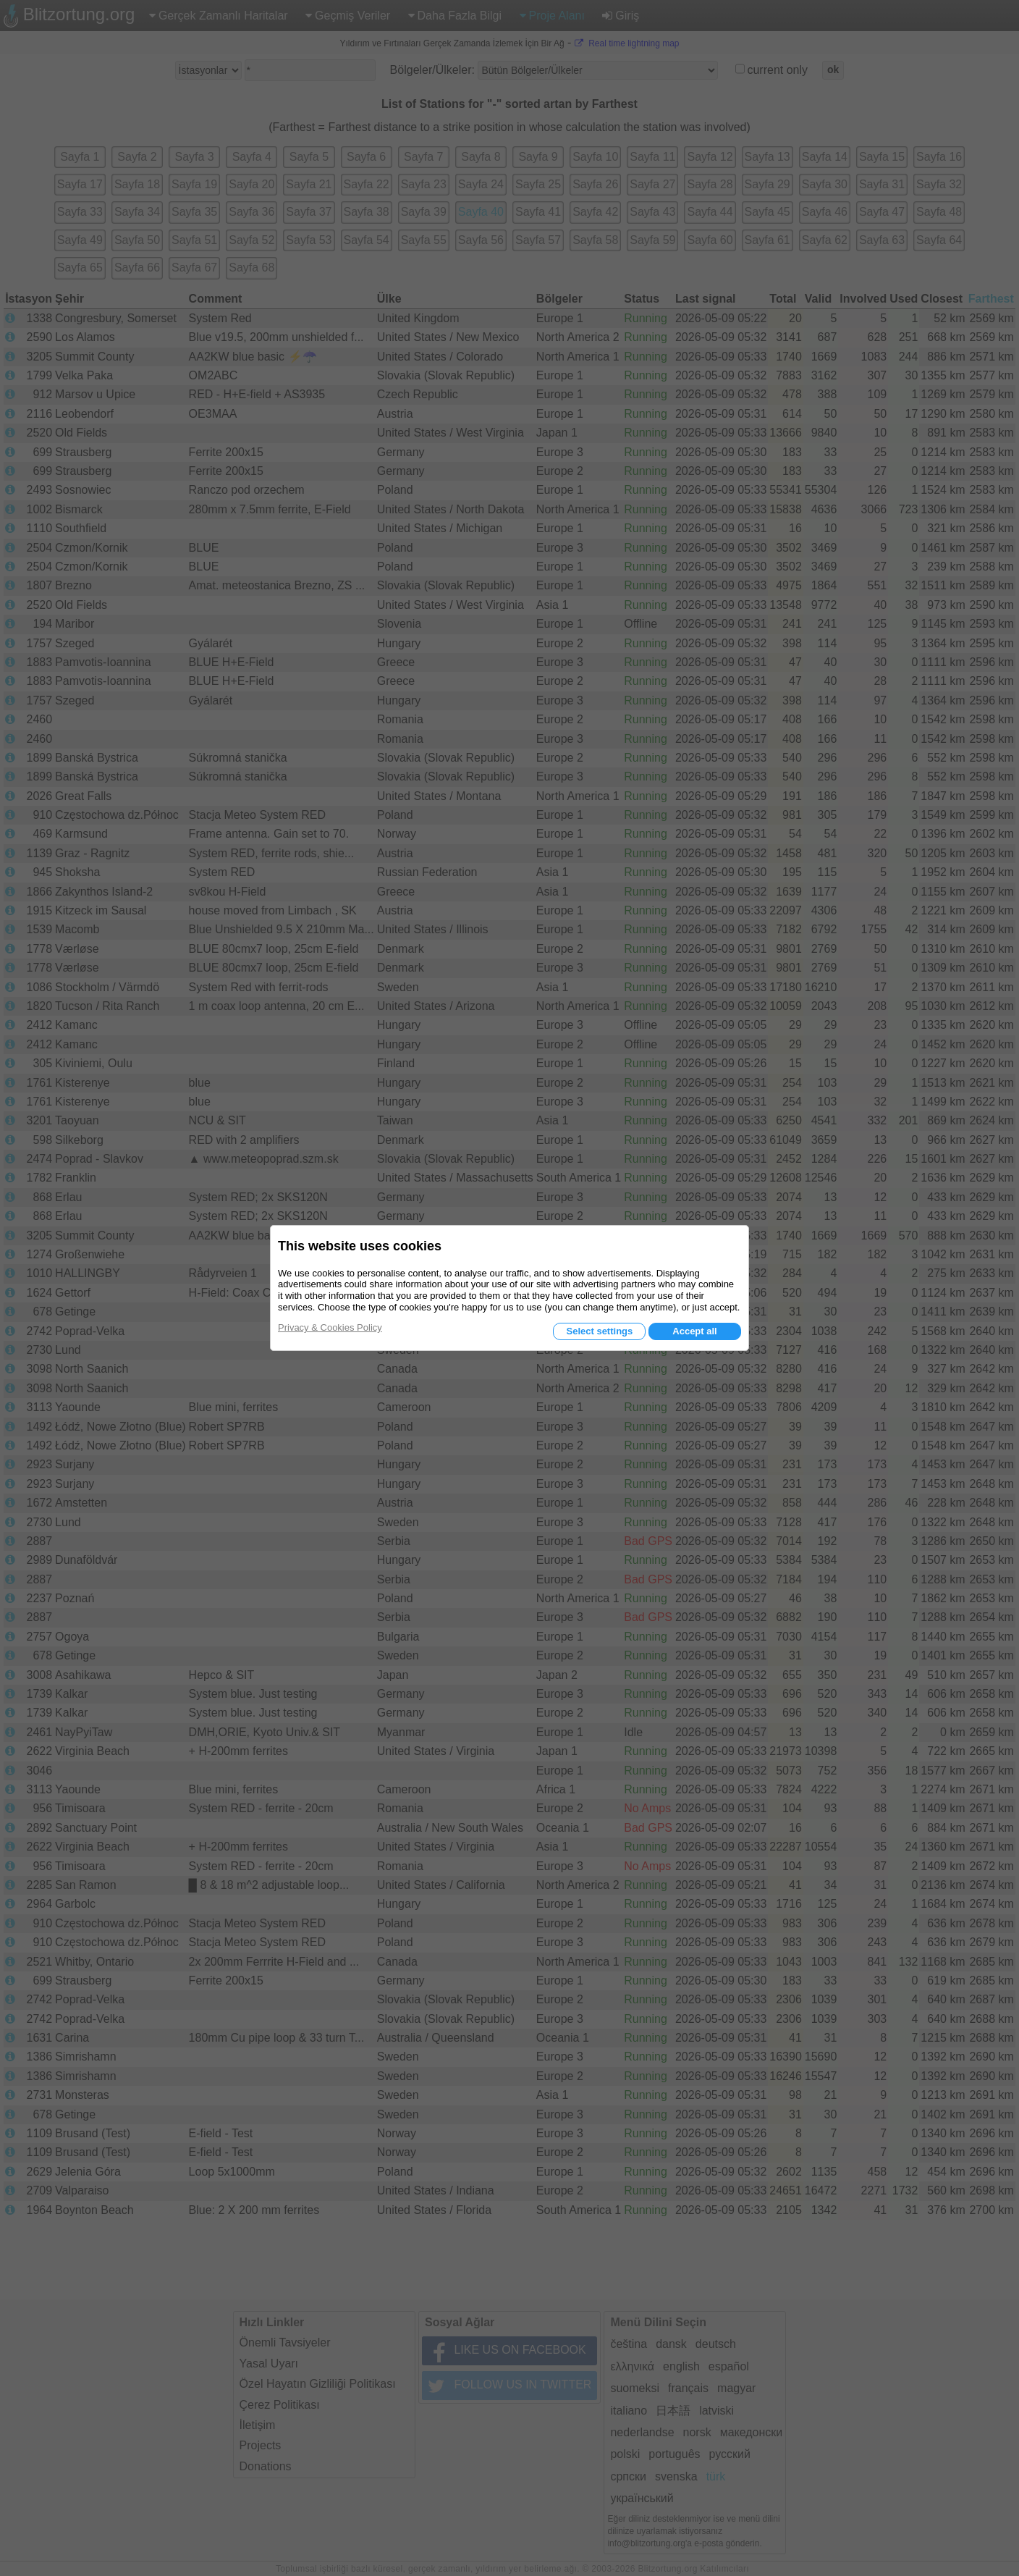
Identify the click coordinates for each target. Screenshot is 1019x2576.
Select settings (599, 1331)
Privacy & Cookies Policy (330, 1327)
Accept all (694, 1331)
